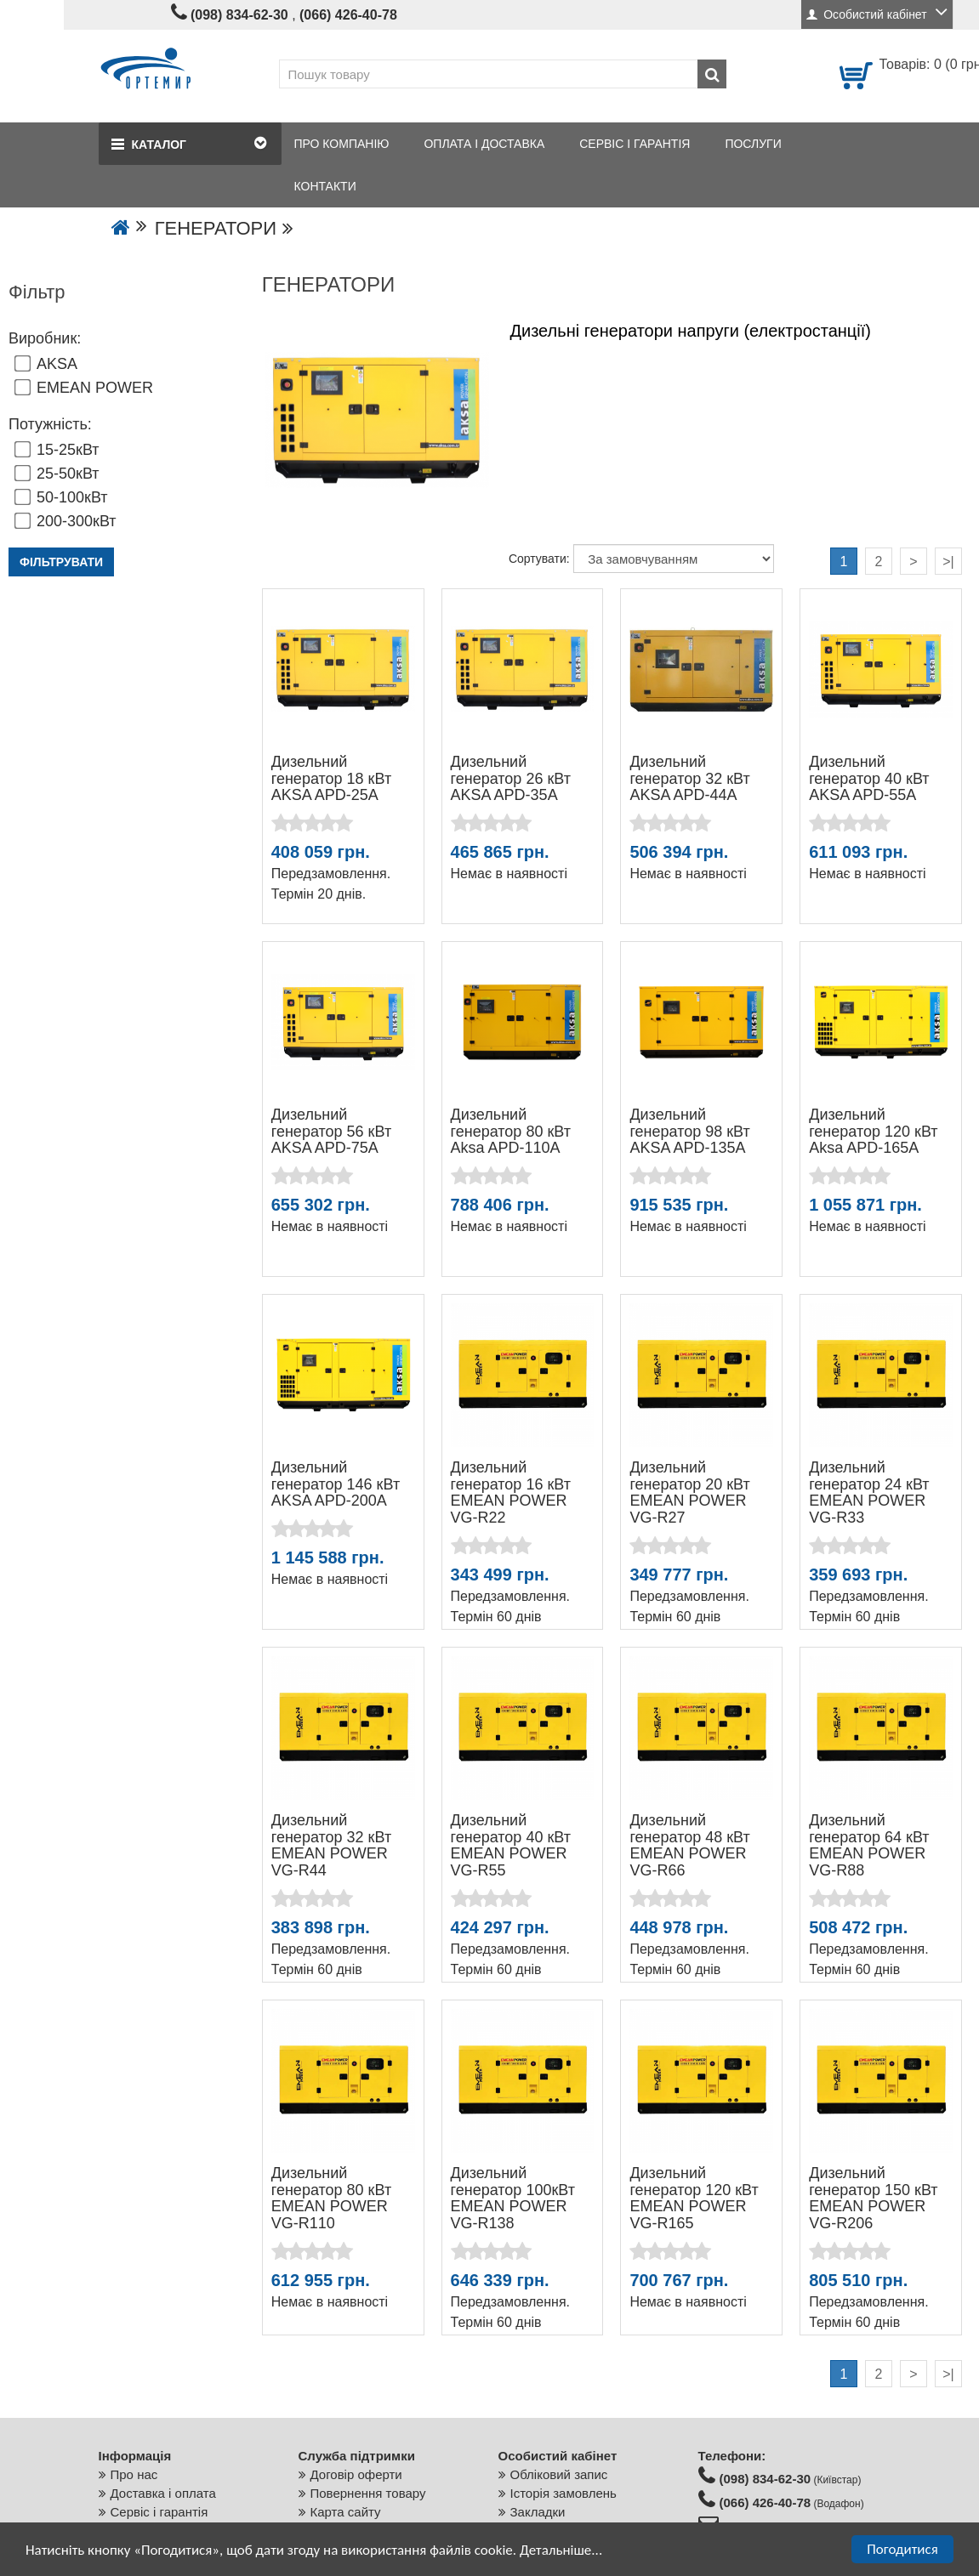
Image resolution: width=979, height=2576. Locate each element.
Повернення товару (368, 2493)
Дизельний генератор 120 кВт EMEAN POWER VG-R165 (693, 2198)
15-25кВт (57, 449)
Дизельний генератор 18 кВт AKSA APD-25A (331, 778)
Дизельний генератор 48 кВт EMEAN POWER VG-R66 (689, 1845)
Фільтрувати (61, 562)
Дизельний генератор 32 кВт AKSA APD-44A (689, 778)
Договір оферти (356, 2474)
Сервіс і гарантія (159, 2512)
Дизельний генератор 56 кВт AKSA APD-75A (331, 1131)
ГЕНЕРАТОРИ (215, 228)
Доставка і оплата (163, 2493)
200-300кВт (65, 521)
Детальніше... (561, 2551)
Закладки (538, 2512)
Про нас (134, 2474)
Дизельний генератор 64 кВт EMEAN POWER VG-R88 (869, 1845)
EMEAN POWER (83, 387)
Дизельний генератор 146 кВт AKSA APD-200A (335, 1484)
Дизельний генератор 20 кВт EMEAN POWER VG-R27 (689, 1492)
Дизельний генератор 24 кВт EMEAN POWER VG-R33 (869, 1492)
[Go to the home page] (120, 228)
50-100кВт (61, 497)
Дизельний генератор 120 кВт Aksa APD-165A (873, 1131)
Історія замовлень (563, 2493)
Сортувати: (539, 558)
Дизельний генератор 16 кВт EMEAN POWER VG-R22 (511, 1492)
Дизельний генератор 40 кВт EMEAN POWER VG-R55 (511, 1845)
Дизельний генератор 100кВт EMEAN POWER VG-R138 (513, 2198)
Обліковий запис (559, 2474)
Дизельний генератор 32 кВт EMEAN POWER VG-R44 (331, 1845)
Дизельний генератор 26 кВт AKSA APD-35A (511, 778)
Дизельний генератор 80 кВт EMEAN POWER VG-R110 (331, 2198)
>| (948, 561)
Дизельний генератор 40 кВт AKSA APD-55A (869, 778)
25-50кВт (57, 473)
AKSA (45, 363)
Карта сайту (345, 2512)
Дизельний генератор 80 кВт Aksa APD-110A (511, 1131)
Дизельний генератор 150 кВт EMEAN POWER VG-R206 (873, 2198)
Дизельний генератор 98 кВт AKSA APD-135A (689, 1131)
